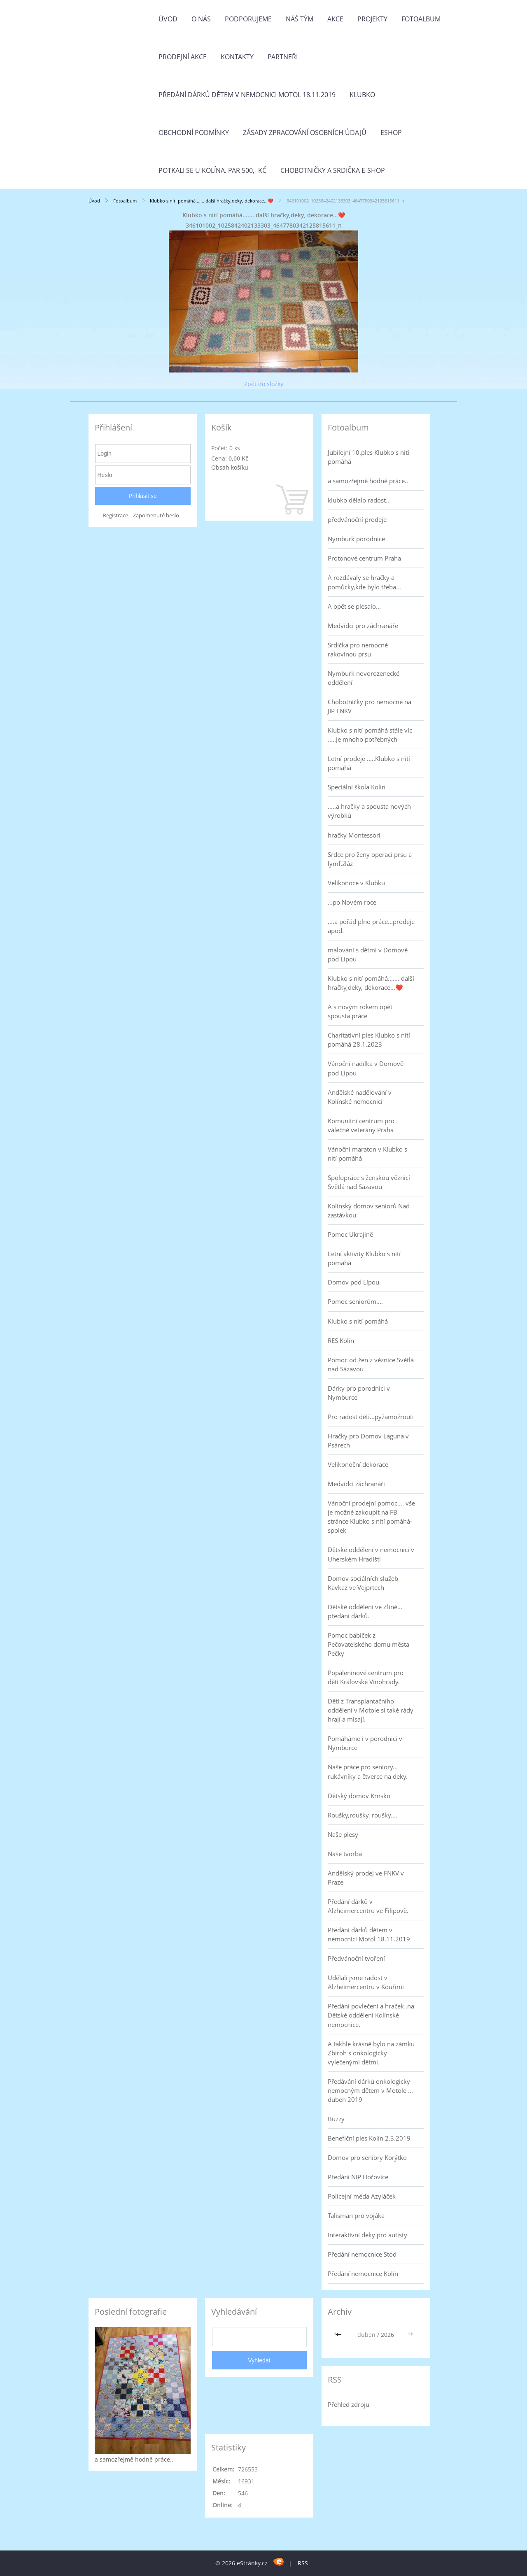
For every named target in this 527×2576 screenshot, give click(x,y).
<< (339, 2335)
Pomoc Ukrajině (350, 1234)
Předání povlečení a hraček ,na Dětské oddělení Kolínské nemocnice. (371, 2015)
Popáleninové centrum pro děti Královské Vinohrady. (365, 1677)
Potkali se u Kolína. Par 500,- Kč (212, 170)
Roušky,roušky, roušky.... (362, 1815)
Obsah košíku (229, 467)
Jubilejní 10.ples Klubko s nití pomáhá (368, 456)
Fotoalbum (421, 18)
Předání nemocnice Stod (362, 2254)
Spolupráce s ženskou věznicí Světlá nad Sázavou (369, 1182)
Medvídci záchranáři (356, 1484)
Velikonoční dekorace (358, 1464)
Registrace (115, 515)
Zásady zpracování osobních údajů (304, 132)
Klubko (362, 94)
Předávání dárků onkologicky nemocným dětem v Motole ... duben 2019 (370, 2090)
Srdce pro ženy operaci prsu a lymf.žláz (370, 859)
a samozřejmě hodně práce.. (368, 481)
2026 (387, 2335)
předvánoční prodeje (357, 519)
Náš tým (299, 18)
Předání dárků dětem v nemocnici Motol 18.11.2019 (247, 94)
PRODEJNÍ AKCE (183, 56)
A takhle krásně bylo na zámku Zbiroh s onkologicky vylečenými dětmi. (371, 2053)
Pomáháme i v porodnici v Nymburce (365, 1743)
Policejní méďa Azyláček (362, 2196)
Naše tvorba (345, 1854)
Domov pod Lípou (353, 1282)
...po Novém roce (352, 902)
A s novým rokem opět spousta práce (360, 1011)
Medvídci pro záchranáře (363, 625)
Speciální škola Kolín (356, 787)
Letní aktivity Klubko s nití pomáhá (364, 1258)
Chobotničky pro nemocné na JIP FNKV (369, 706)
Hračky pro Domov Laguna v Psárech (368, 1440)
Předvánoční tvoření (356, 1958)
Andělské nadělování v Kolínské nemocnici (360, 1096)
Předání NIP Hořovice (358, 2177)
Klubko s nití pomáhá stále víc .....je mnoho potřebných (370, 734)
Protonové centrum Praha (364, 558)
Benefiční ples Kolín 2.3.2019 (369, 2138)
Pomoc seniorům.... (355, 1301)
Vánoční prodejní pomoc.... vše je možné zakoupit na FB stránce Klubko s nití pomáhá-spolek (371, 1516)
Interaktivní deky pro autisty (367, 2235)
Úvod (168, 18)
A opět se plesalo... (354, 606)
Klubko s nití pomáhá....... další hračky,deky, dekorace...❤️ (211, 201)
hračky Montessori (354, 835)
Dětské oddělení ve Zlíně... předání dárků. (365, 1611)
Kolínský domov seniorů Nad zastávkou (369, 1210)
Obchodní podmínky (194, 132)
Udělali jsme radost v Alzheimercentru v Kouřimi (366, 1982)
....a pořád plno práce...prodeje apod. (371, 926)
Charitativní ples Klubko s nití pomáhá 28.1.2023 (369, 1039)
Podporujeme (248, 18)
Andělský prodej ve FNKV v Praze (366, 1877)
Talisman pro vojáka (356, 2215)
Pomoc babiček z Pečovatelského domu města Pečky (368, 1644)
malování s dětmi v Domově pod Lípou (368, 954)
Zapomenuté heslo (156, 515)
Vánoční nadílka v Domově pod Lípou (365, 1068)
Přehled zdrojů (348, 2404)
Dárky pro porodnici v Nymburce (359, 1392)
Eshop (391, 132)
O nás (201, 18)
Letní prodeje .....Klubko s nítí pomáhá (369, 763)
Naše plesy (343, 1834)
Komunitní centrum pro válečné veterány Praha (361, 1125)
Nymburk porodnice (356, 539)
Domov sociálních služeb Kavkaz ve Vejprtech (363, 1583)
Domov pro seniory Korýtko (367, 2157)
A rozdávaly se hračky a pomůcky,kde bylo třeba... (364, 582)
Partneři (283, 56)
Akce (335, 18)
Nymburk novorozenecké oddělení (363, 677)
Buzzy (336, 2119)
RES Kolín (341, 1340)
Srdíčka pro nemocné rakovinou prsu (358, 649)
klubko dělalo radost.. (358, 500)
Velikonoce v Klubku (356, 883)
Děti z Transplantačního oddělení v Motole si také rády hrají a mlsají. (370, 1710)
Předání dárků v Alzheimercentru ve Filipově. (368, 1906)
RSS (303, 2563)
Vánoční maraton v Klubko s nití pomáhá (367, 1153)
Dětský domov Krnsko (359, 1796)
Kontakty (237, 56)
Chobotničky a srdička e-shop (332, 170)
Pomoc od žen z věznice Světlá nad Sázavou (371, 1364)
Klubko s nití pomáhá (358, 1321)
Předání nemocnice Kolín (363, 2273)
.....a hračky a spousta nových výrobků (369, 810)
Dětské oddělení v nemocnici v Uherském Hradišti (371, 1554)
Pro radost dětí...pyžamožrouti (371, 1416)
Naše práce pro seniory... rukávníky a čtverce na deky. (368, 1771)
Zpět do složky (263, 384)
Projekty (372, 18)
